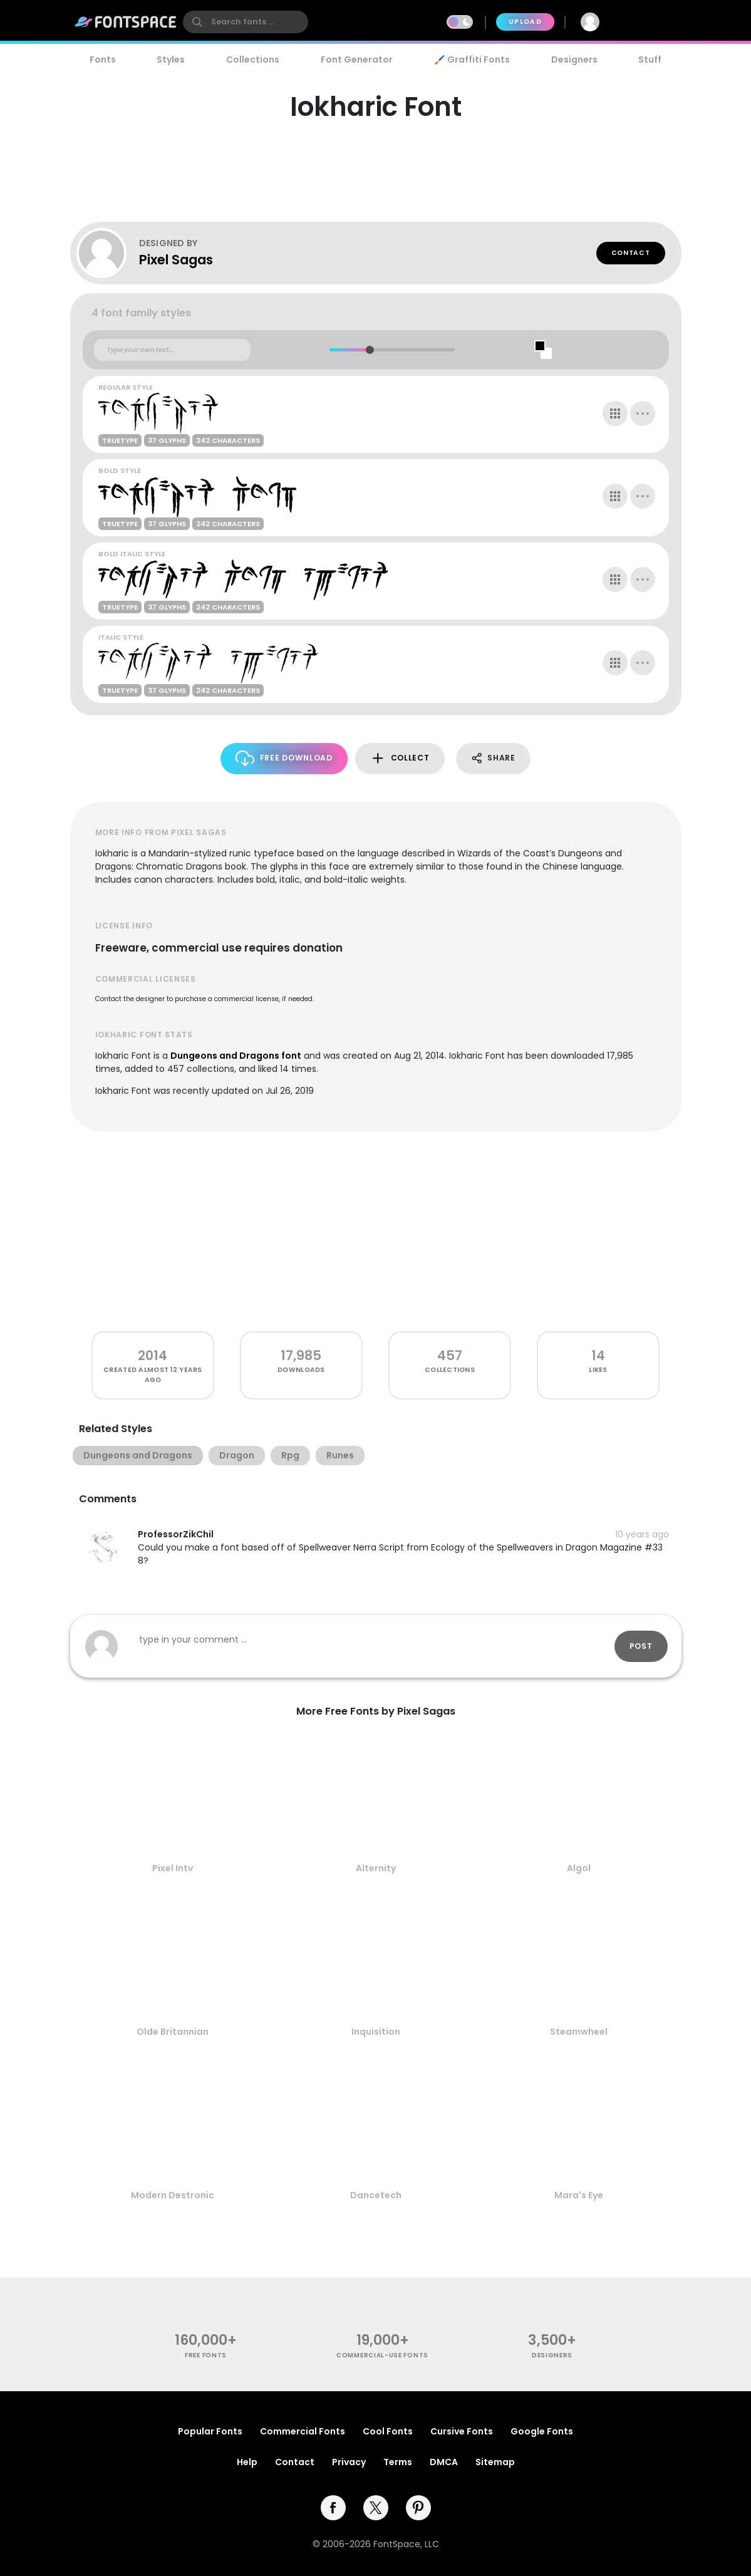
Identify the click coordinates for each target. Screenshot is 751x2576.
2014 (152, 1355)
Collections (252, 59)
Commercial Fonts (302, 2431)
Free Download (284, 758)
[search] (245, 22)
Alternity (376, 1868)
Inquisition (375, 2031)
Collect (400, 758)
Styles (171, 59)
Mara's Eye (578, 2195)
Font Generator (357, 59)
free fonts (206, 2355)
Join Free (647, 21)
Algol (579, 1868)
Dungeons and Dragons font (235, 1055)
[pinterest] (418, 2507)
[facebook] (333, 2507)
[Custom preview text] (172, 350)
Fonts (103, 59)
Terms (397, 2462)
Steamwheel (579, 2031)
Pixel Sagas (176, 260)
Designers (574, 59)
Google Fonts (541, 2431)
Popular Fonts (210, 2431)
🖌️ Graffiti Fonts (471, 59)
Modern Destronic (172, 2195)
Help (247, 2462)
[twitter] (375, 2507)
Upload (525, 21)
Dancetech (375, 2195)
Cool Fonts (388, 2431)
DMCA (444, 2462)
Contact (630, 252)
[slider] (370, 350)
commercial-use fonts (382, 2355)
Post (641, 1646)
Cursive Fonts (461, 2431)
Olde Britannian (173, 2031)
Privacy (349, 2462)
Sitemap (495, 2462)
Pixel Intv (172, 1868)
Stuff (649, 59)
